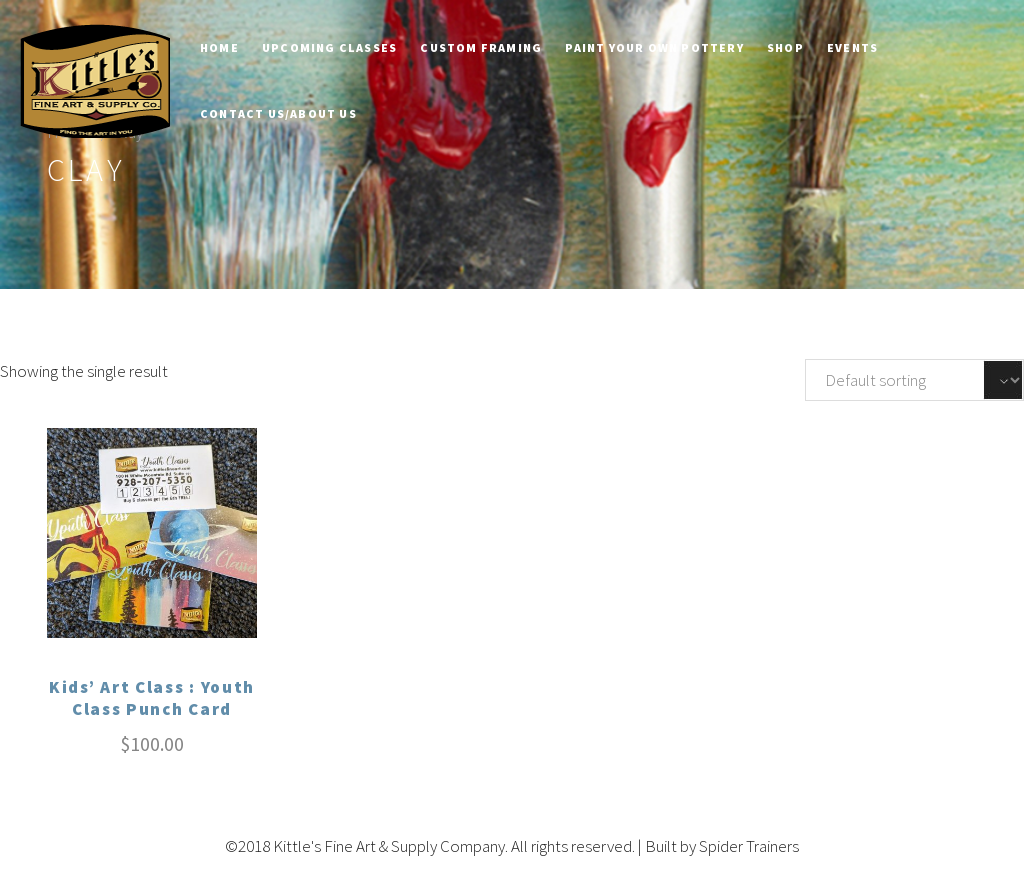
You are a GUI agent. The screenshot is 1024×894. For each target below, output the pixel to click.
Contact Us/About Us (278, 113)
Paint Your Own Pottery (654, 47)
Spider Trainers (749, 846)
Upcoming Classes (329, 47)
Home (219, 47)
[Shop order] (914, 380)
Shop (785, 47)
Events (852, 47)
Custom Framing (481, 47)
